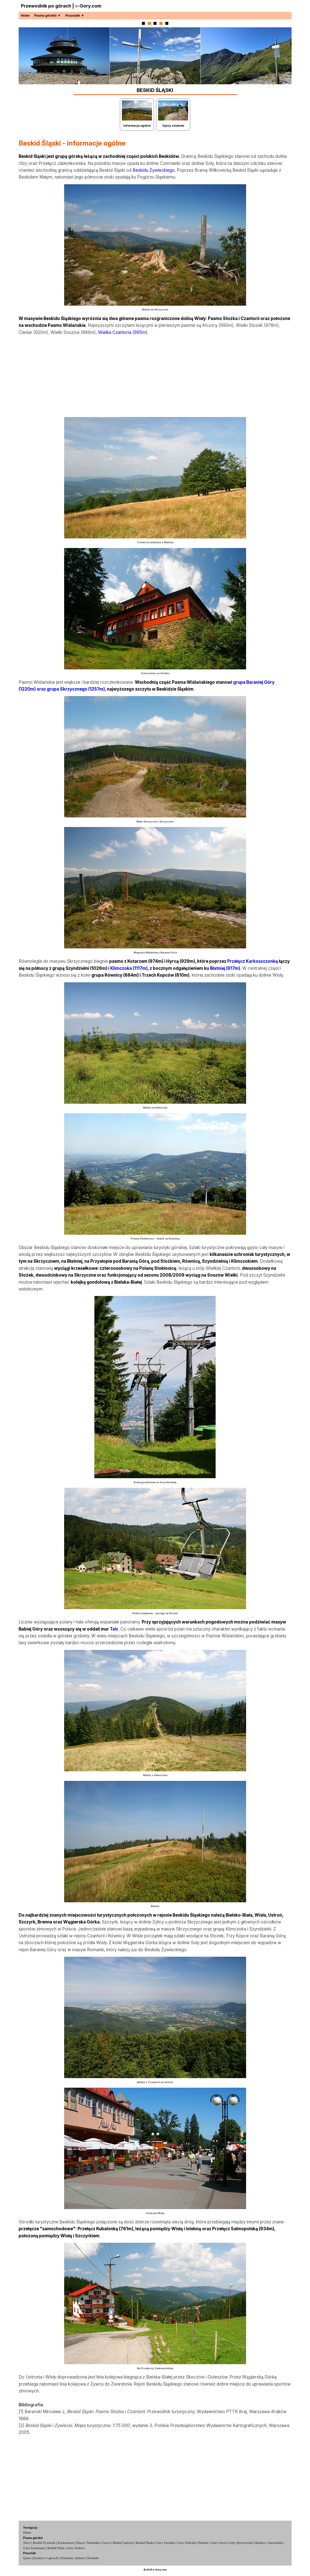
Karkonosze (66, 2543)
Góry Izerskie (165, 2543)
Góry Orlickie (186, 2543)
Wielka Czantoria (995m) (122, 332)
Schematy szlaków (72, 2558)
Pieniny (203, 2543)
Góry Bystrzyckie (241, 2543)
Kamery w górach (45, 2558)
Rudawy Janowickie (268, 2543)
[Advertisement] (155, 375)
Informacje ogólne (137, 113)
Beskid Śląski (145, 2543)
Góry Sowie (219, 2543)
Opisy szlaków (173, 113)
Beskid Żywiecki (44, 2543)
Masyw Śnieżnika (88, 2543)
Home (25, 15)
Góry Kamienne (34, 2548)
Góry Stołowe (76, 2548)
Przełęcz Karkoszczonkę (252, 961)
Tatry (27, 2543)
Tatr (114, 1629)
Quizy (27, 2558)
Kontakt (93, 2558)
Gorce (106, 2543)
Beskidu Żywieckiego (154, 170)
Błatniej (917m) (225, 968)
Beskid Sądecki (123, 2543)
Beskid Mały (55, 2548)
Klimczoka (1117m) (129, 968)
